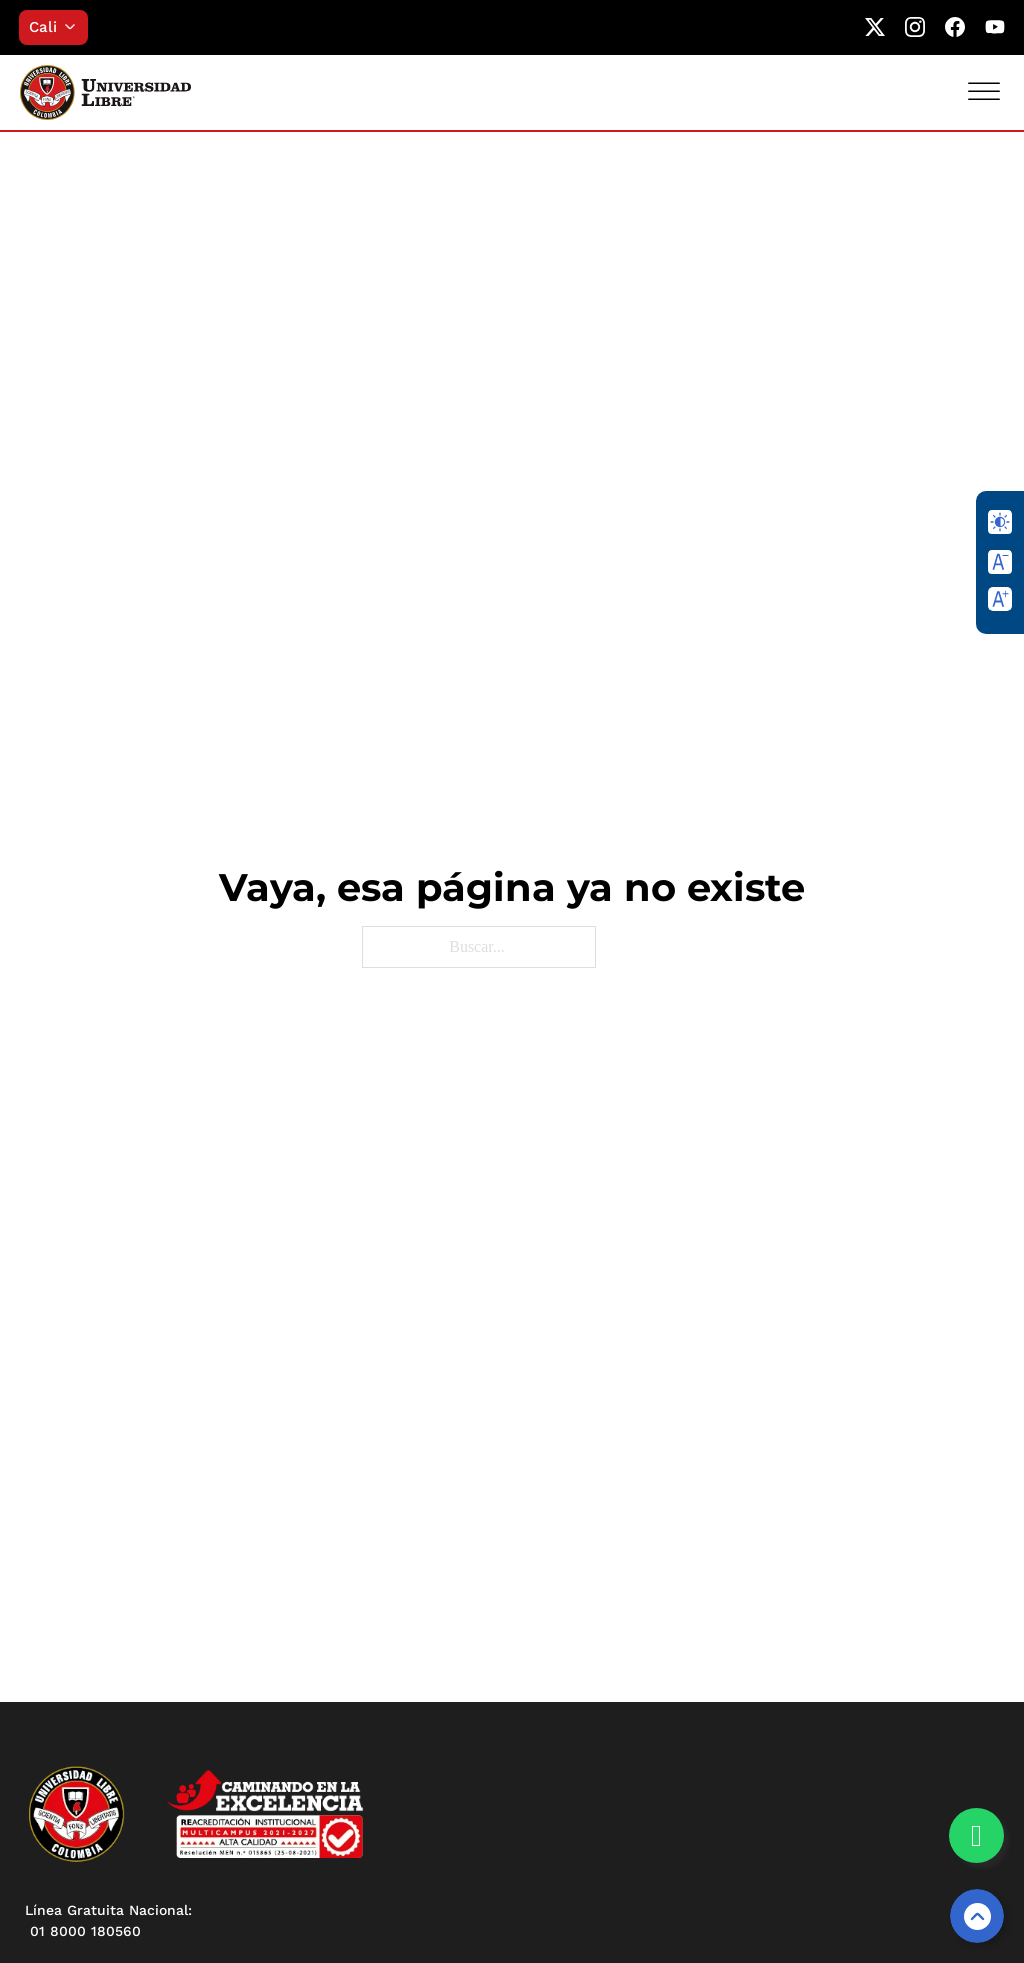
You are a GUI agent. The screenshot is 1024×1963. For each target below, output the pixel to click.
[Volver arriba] (977, 1916)
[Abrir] (984, 91)
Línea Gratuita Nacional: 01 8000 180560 (108, 1920)
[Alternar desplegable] (76, 27)
